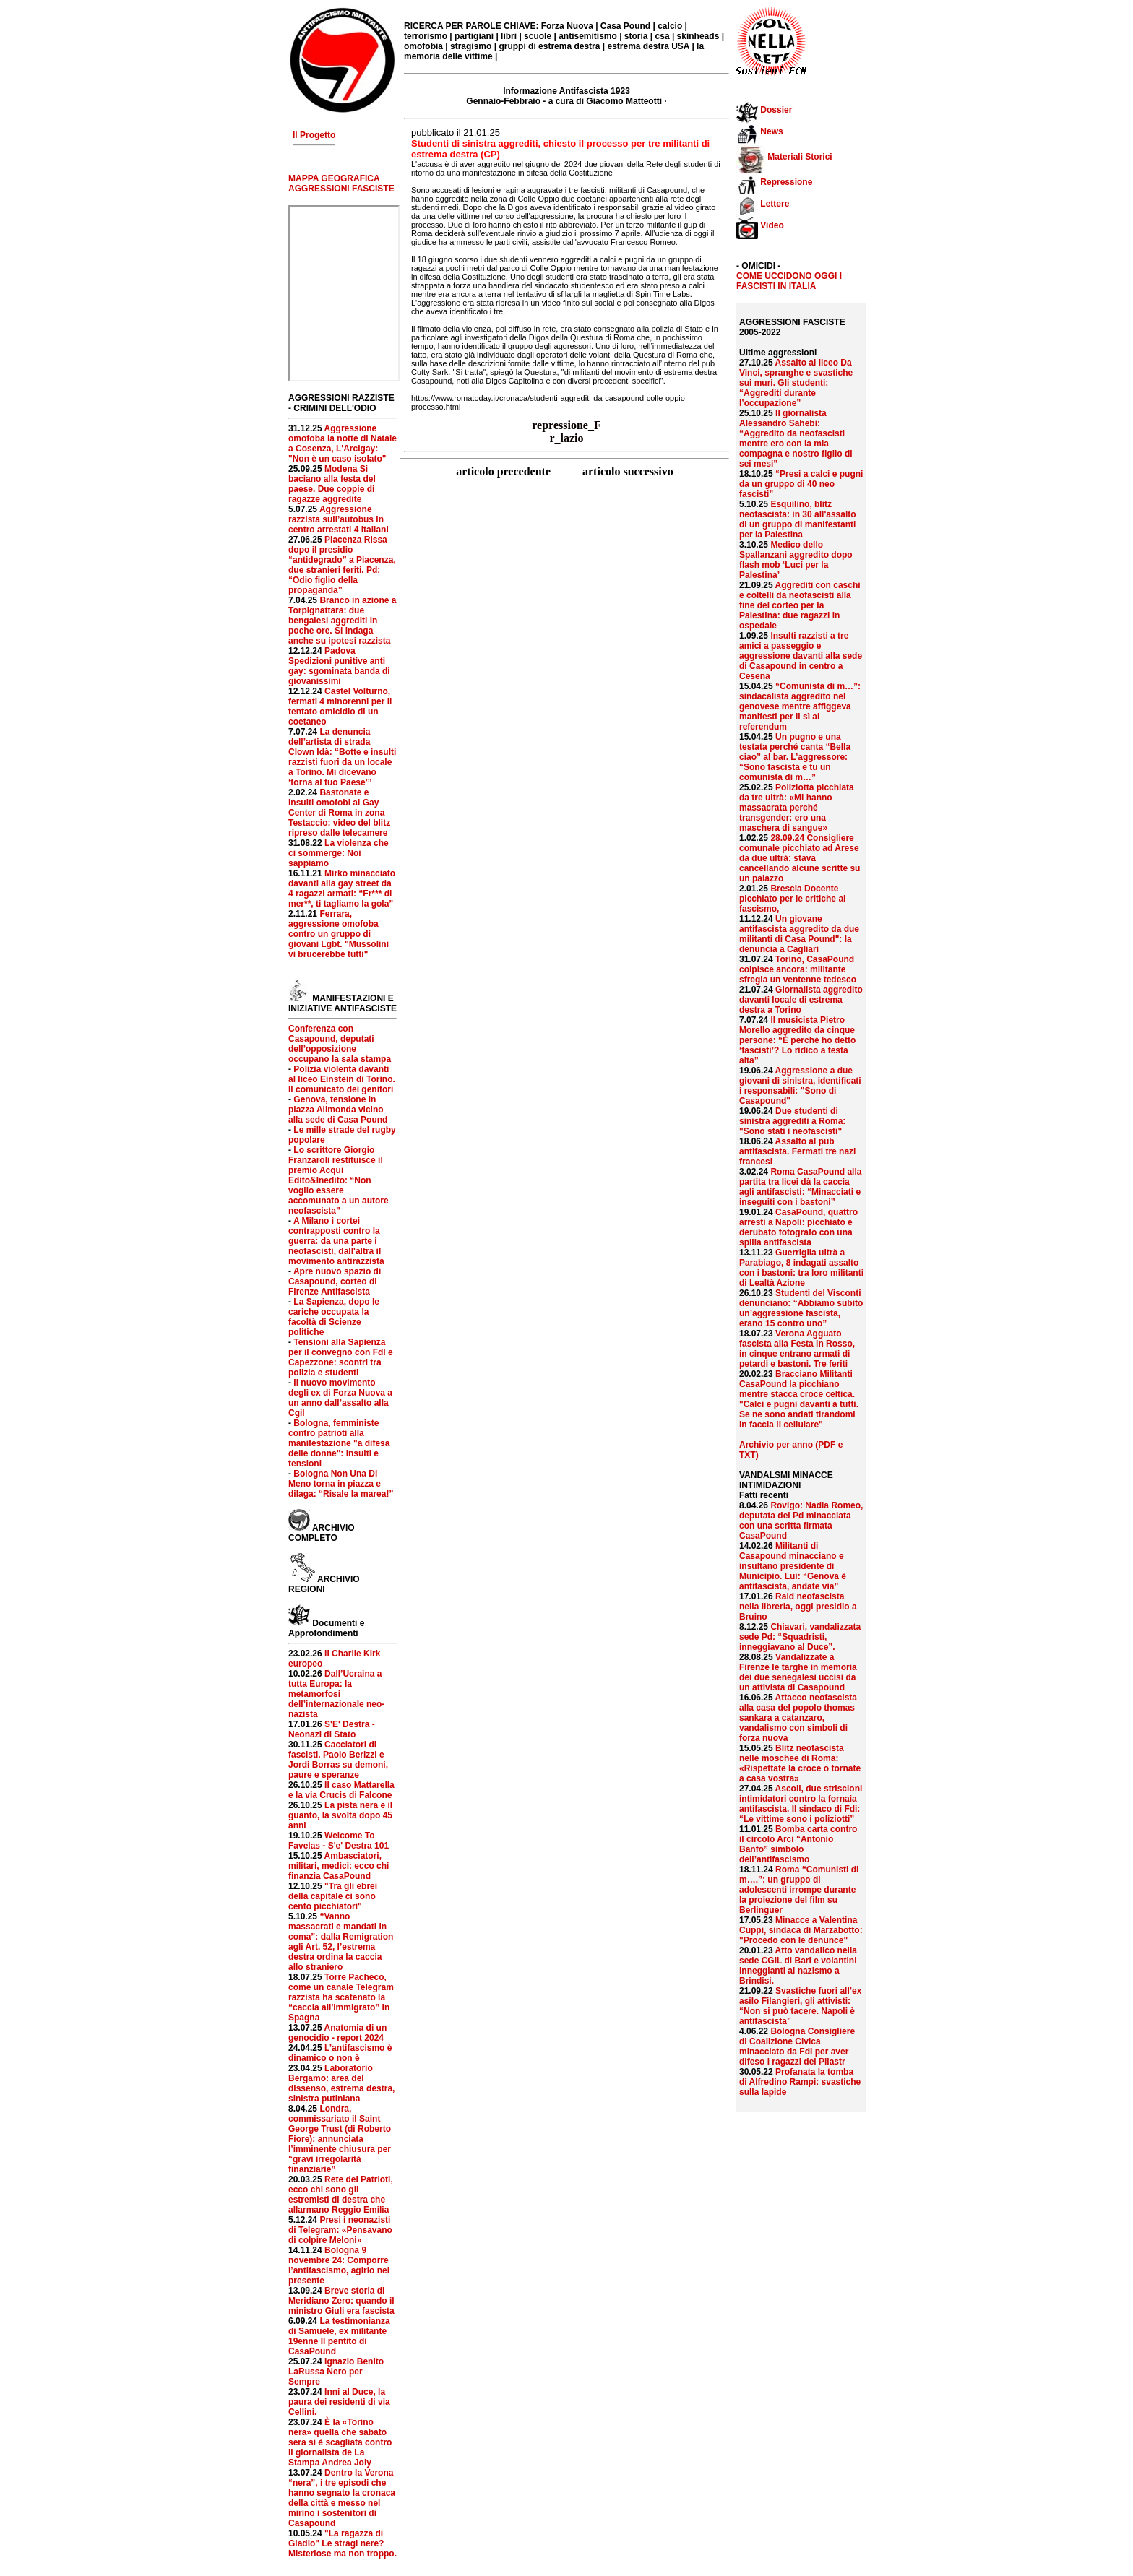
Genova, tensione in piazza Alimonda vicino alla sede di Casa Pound (337, 1109)
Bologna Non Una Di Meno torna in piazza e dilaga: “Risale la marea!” (340, 1484)
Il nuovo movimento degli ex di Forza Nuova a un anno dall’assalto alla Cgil (340, 1398)
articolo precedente (504, 471)
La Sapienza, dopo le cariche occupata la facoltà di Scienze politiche (333, 1317)
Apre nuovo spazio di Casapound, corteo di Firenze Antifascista (334, 1281)
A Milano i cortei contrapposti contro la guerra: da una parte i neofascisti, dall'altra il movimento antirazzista (336, 1241)
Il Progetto (314, 135)
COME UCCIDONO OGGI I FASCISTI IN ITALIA (789, 281)
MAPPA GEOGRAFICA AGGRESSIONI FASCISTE (341, 183)
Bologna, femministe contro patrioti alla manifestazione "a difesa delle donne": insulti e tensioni (338, 1443)
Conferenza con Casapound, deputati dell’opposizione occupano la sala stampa (339, 1044)
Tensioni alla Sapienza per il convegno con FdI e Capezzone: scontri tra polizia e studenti (340, 1357)
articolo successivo (627, 471)
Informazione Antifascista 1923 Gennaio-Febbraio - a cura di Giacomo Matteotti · (566, 96)
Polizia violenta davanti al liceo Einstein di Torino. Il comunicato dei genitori (341, 1079)
